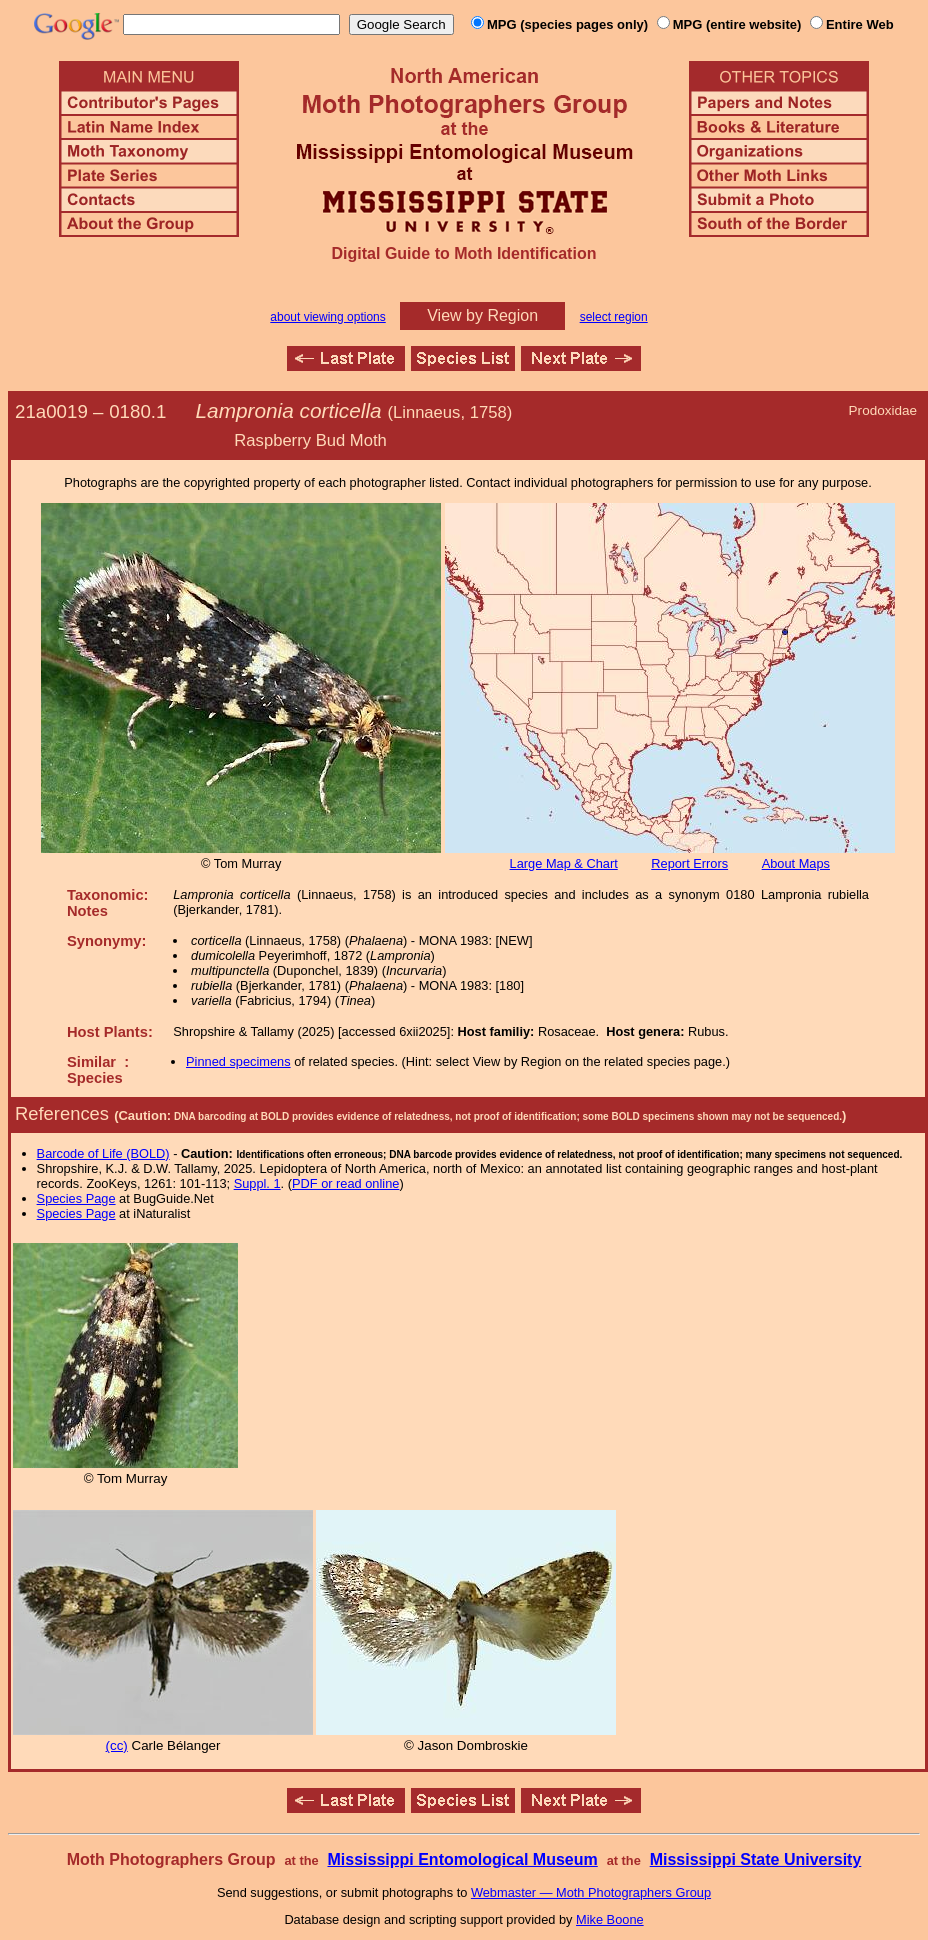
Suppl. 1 (257, 1183)
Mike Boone (610, 1919)
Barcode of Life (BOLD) (103, 1153)
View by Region (482, 315)
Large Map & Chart (564, 863)
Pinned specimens (238, 1061)
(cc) (117, 1745)
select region (614, 317)
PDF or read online (345, 1183)
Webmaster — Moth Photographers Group (591, 1892)
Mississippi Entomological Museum (462, 1859)
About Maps (796, 863)
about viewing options (327, 317)
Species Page (76, 1198)
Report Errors (689, 863)
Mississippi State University (756, 1859)
